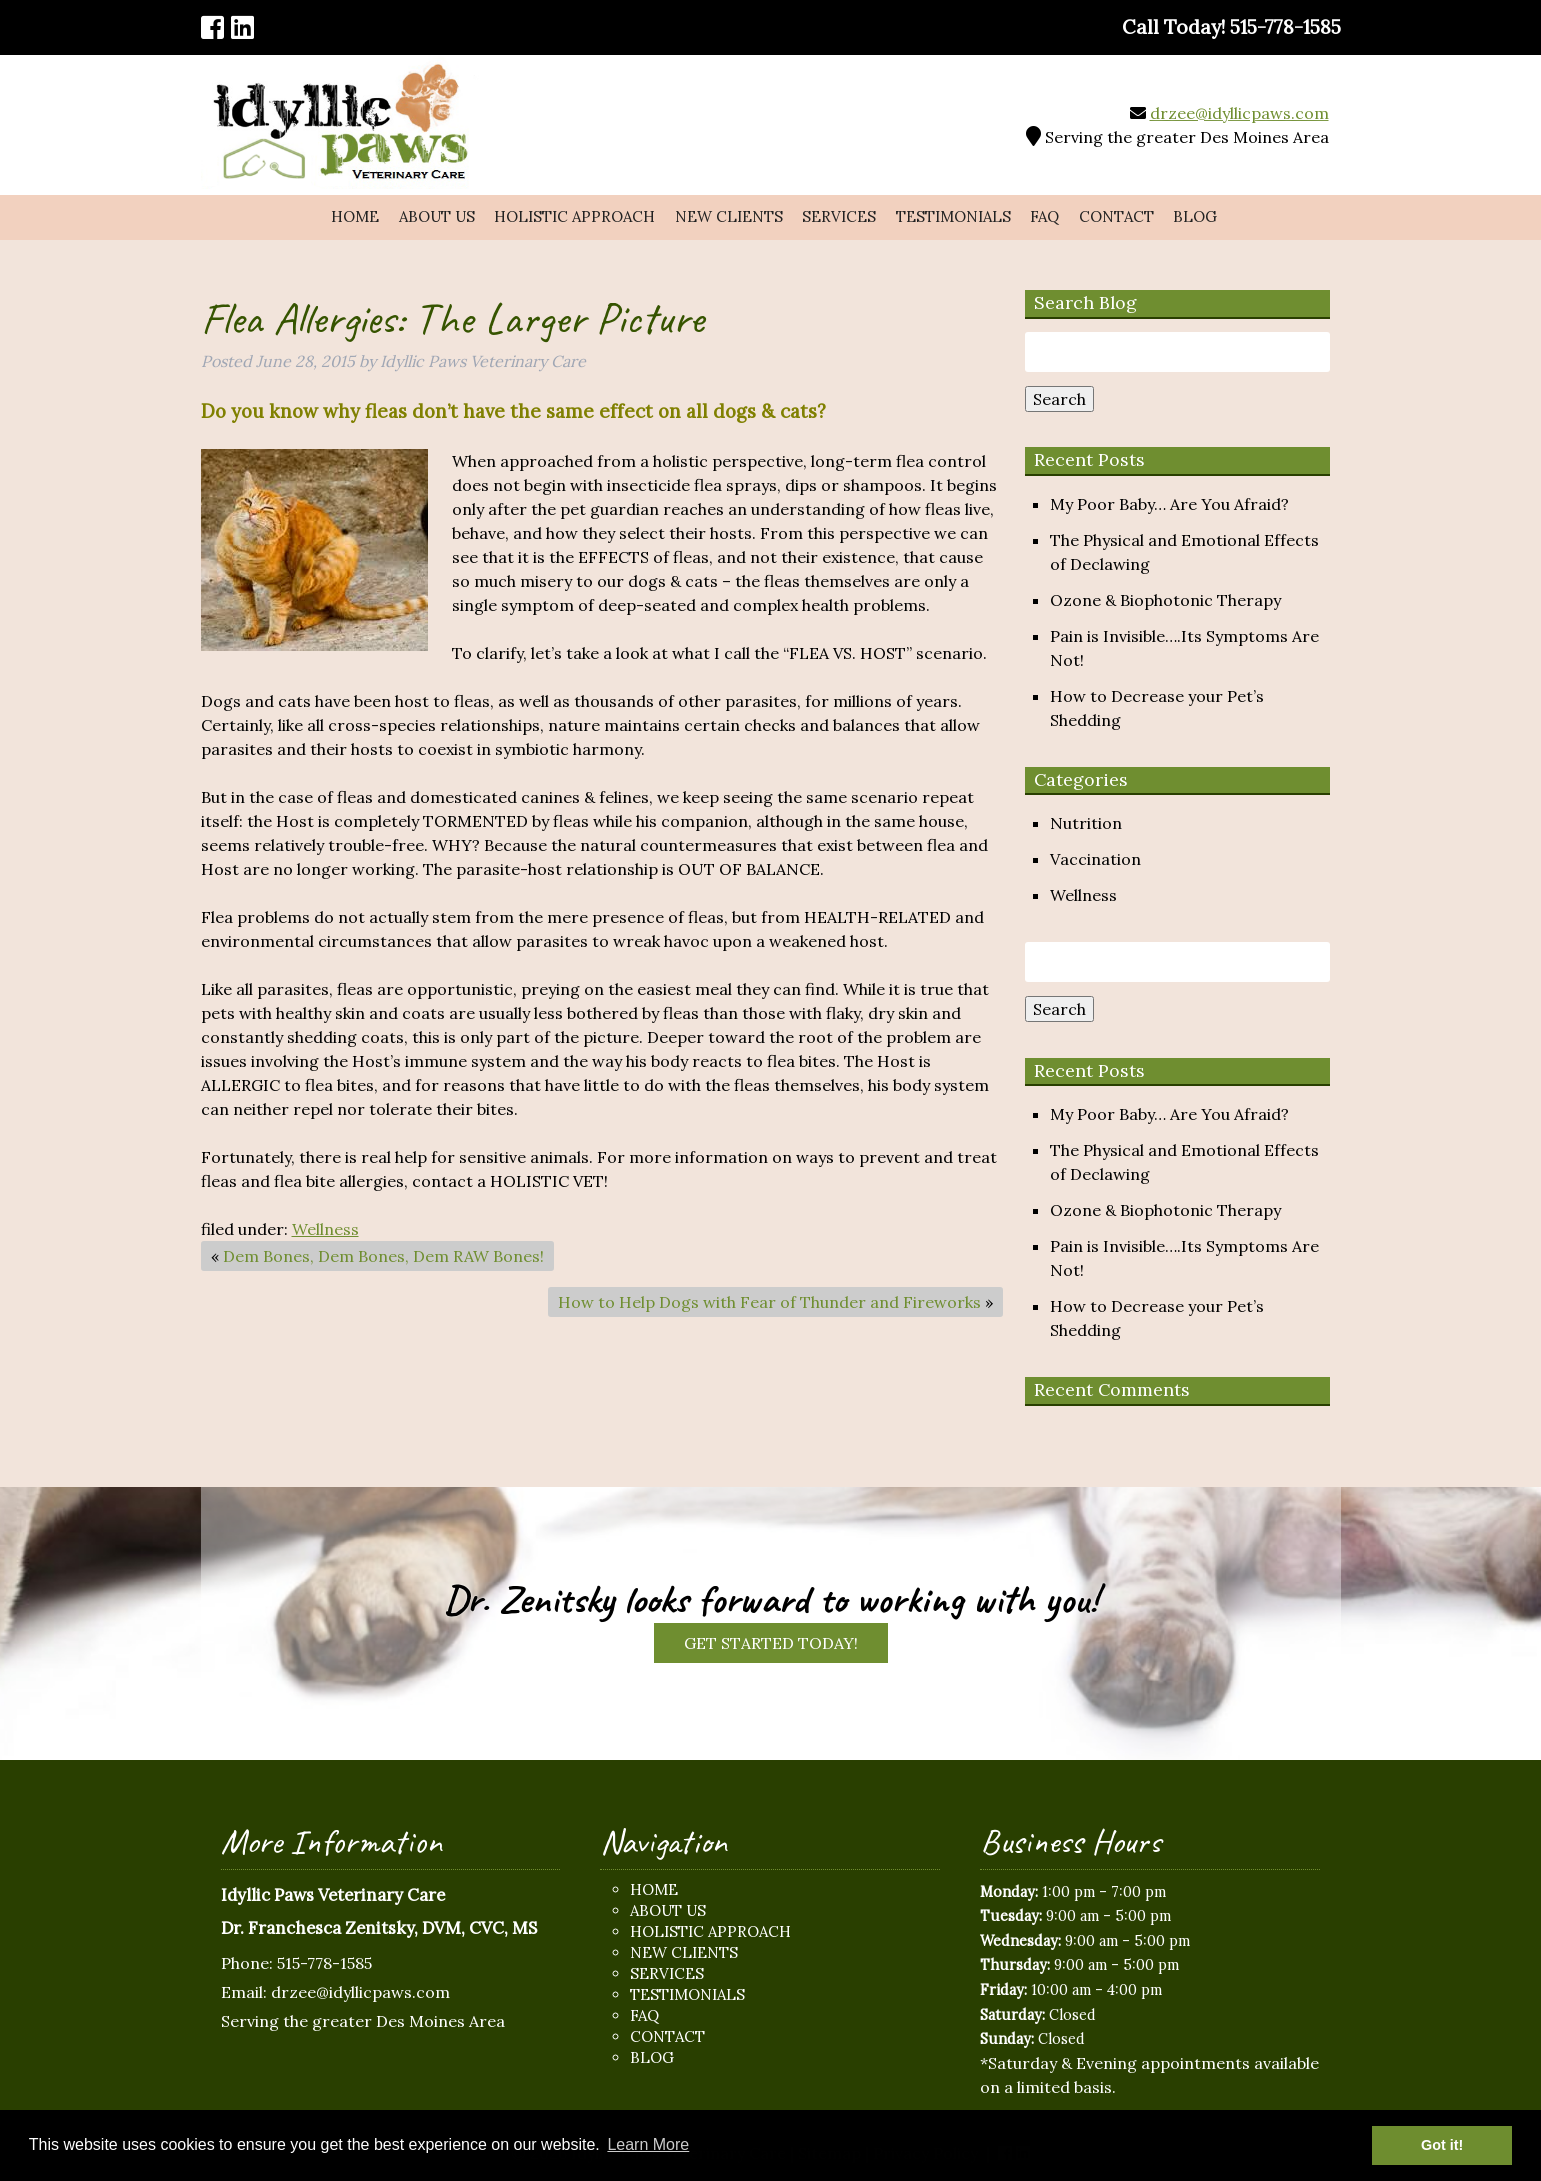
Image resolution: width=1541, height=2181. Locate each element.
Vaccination (1095, 859)
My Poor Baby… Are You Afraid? (1169, 504)
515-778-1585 (324, 1963)
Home (355, 216)
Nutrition (1086, 823)
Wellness (325, 1229)
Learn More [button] (648, 2144)
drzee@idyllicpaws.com (1239, 113)
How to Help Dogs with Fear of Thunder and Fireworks (769, 1302)
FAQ (1044, 216)
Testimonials (953, 216)
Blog (1195, 216)
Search (1059, 399)
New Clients (729, 216)
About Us (437, 216)
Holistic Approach (574, 216)
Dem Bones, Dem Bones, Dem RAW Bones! (383, 1256)
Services (839, 216)
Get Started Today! (771, 1643)
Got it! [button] (1442, 2145)
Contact (1116, 216)
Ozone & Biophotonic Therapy (1165, 600)
